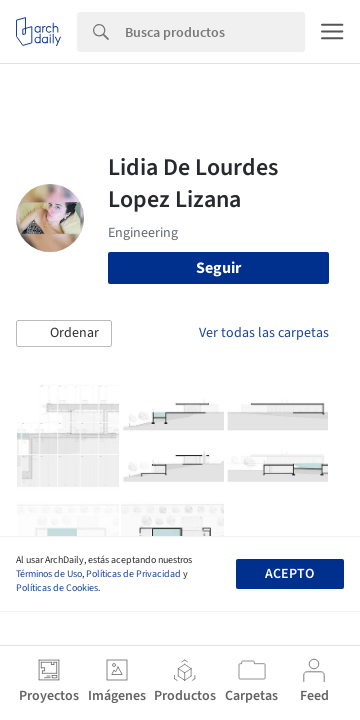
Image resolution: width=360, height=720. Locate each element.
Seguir (218, 268)
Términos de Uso (49, 574)
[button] (64, 334)
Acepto (289, 574)
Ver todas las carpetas (264, 333)
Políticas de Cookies (57, 588)
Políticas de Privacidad (133, 574)
